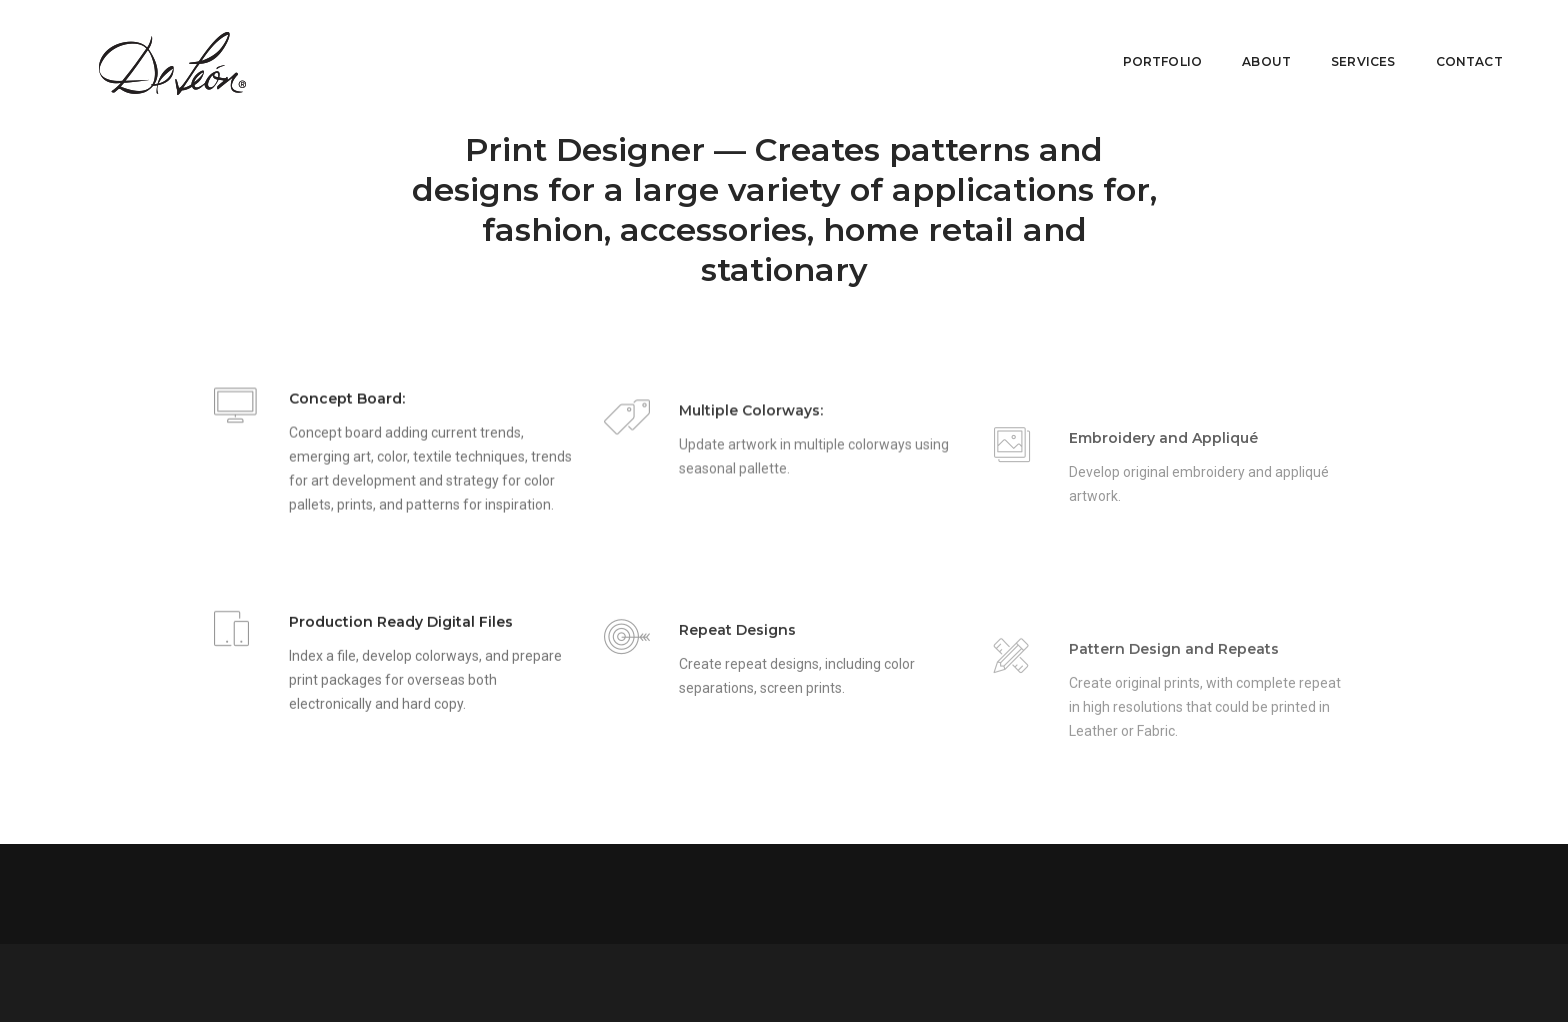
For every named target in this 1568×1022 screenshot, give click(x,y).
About (1251, 44)
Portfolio (1148, 44)
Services (1348, 44)
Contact (1454, 44)
